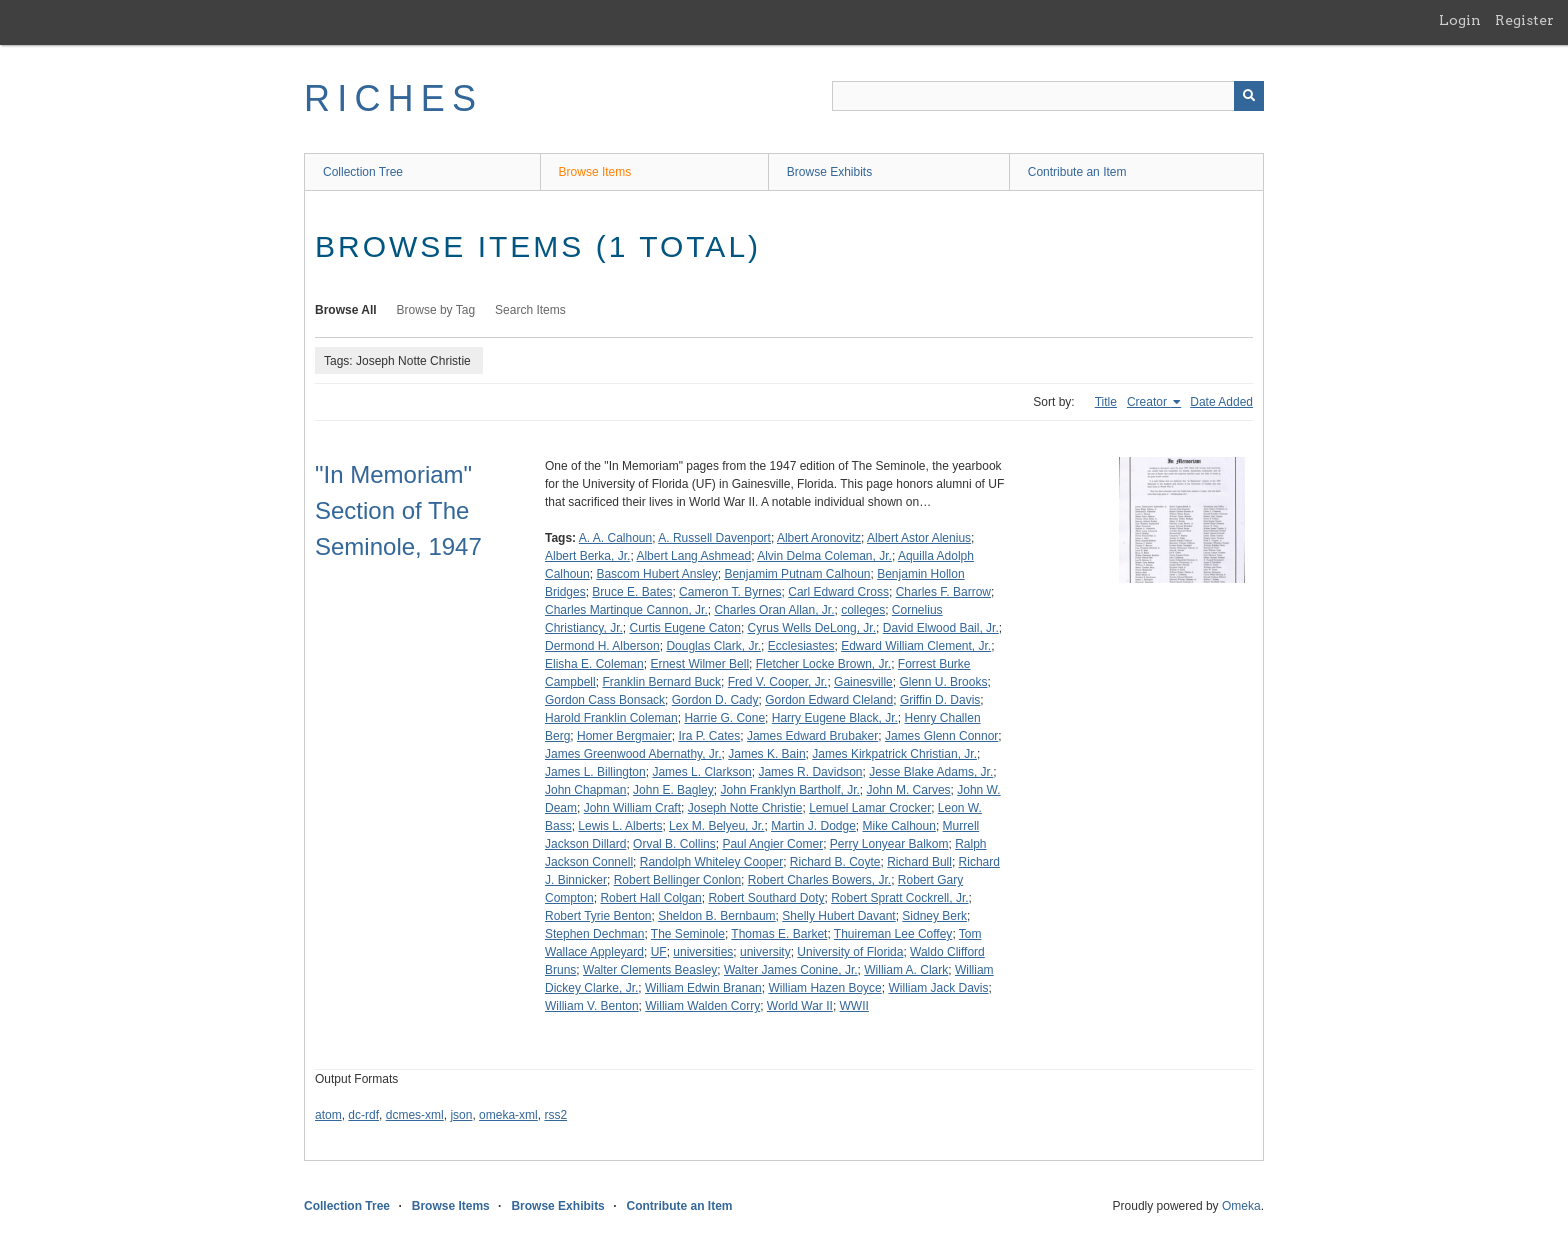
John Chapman (585, 790)
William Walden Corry (702, 1006)
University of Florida (850, 952)
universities (703, 952)
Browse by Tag (436, 310)
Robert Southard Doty (766, 898)
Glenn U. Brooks (943, 682)
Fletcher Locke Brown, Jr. (823, 664)
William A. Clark (906, 970)
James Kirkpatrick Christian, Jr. (894, 754)
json (461, 1115)
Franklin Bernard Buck (661, 682)
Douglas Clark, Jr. (713, 646)
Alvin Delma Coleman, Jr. (824, 556)
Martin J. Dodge (813, 826)
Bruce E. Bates (632, 592)
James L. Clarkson (701, 772)
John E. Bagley (673, 790)
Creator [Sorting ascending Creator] (1148, 402)
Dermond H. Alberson (602, 646)
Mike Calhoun (899, 826)
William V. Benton (592, 1006)
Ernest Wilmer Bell (699, 664)
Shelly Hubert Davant (838, 916)
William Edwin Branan (703, 988)
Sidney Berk (934, 916)
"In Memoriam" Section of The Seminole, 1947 (398, 510)
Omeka (1241, 1206)
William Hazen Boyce (824, 988)
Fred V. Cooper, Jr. (778, 682)
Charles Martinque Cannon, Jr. (626, 610)
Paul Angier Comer (772, 844)
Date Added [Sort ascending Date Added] (1221, 402)
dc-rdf (363, 1115)
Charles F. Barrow (943, 592)
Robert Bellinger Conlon (677, 880)
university (765, 952)
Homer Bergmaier (624, 736)
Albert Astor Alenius (919, 538)
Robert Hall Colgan (650, 898)
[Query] (1048, 96)
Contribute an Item (1077, 172)
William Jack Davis (938, 988)
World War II (800, 1006)
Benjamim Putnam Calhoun (797, 574)
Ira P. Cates (709, 736)
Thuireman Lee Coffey (893, 934)
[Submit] (1249, 96)
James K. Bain (766, 754)
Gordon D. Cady (715, 700)
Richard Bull (919, 862)
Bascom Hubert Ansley (656, 574)
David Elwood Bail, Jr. (941, 628)
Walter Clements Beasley (650, 970)
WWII (854, 1006)
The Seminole (688, 934)
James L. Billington (595, 772)
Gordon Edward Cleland (829, 700)
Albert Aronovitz (819, 538)
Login (1460, 20)
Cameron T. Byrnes (730, 592)
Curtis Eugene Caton (684, 628)
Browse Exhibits (829, 172)
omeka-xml (508, 1115)
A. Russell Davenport (714, 538)
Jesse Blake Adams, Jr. (931, 772)
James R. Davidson (810, 772)
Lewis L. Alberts (620, 826)
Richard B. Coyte (835, 862)
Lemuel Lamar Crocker (870, 808)
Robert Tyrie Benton (598, 916)
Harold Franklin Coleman (611, 718)
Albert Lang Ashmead (693, 556)
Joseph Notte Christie (745, 808)
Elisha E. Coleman (594, 664)
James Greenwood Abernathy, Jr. (633, 754)
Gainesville (863, 682)
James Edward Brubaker (812, 736)
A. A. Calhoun (615, 538)
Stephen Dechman (594, 934)
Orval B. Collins (674, 844)
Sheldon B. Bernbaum (716, 916)
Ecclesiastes (801, 646)
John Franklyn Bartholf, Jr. (789, 790)
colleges (863, 610)
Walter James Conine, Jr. (791, 970)
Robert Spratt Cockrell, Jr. (899, 898)
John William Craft (632, 808)
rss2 (555, 1115)
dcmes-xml (415, 1115)
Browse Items (595, 172)
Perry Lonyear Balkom (889, 844)
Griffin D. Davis (940, 700)
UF (659, 952)
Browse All (346, 310)
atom (328, 1115)
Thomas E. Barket (779, 934)
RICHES (393, 98)
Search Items (530, 310)
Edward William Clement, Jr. (916, 646)
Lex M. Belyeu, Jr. (716, 826)
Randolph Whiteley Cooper (711, 862)
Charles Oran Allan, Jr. (774, 610)
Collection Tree (363, 172)
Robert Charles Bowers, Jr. (819, 880)
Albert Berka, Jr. (587, 556)
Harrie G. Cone (724, 718)
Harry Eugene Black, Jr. (835, 718)
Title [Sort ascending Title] (1106, 402)
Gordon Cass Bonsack (605, 700)
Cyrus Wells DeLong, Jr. (812, 628)
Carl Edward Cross (838, 592)
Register (1524, 20)
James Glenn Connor (941, 736)
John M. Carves (909, 790)
